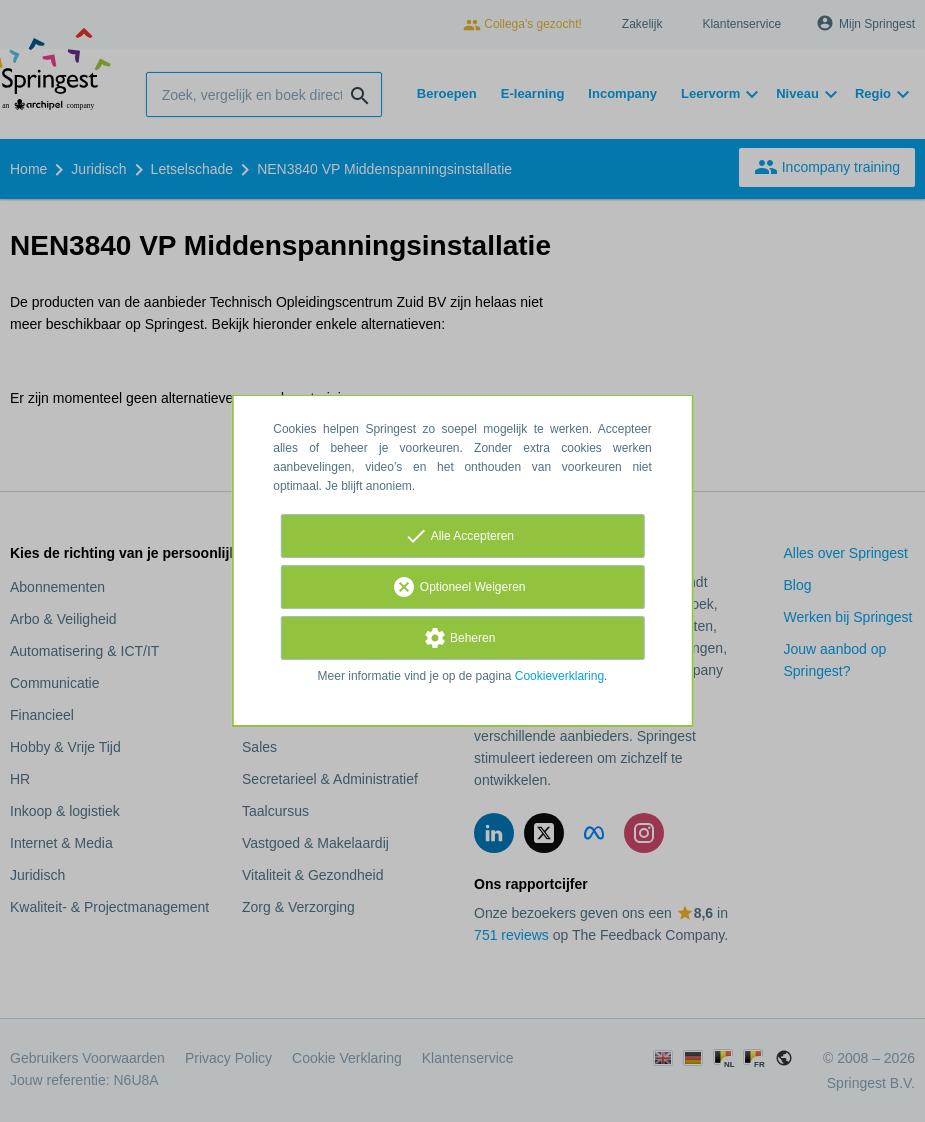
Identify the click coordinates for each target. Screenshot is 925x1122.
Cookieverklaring (559, 676)
